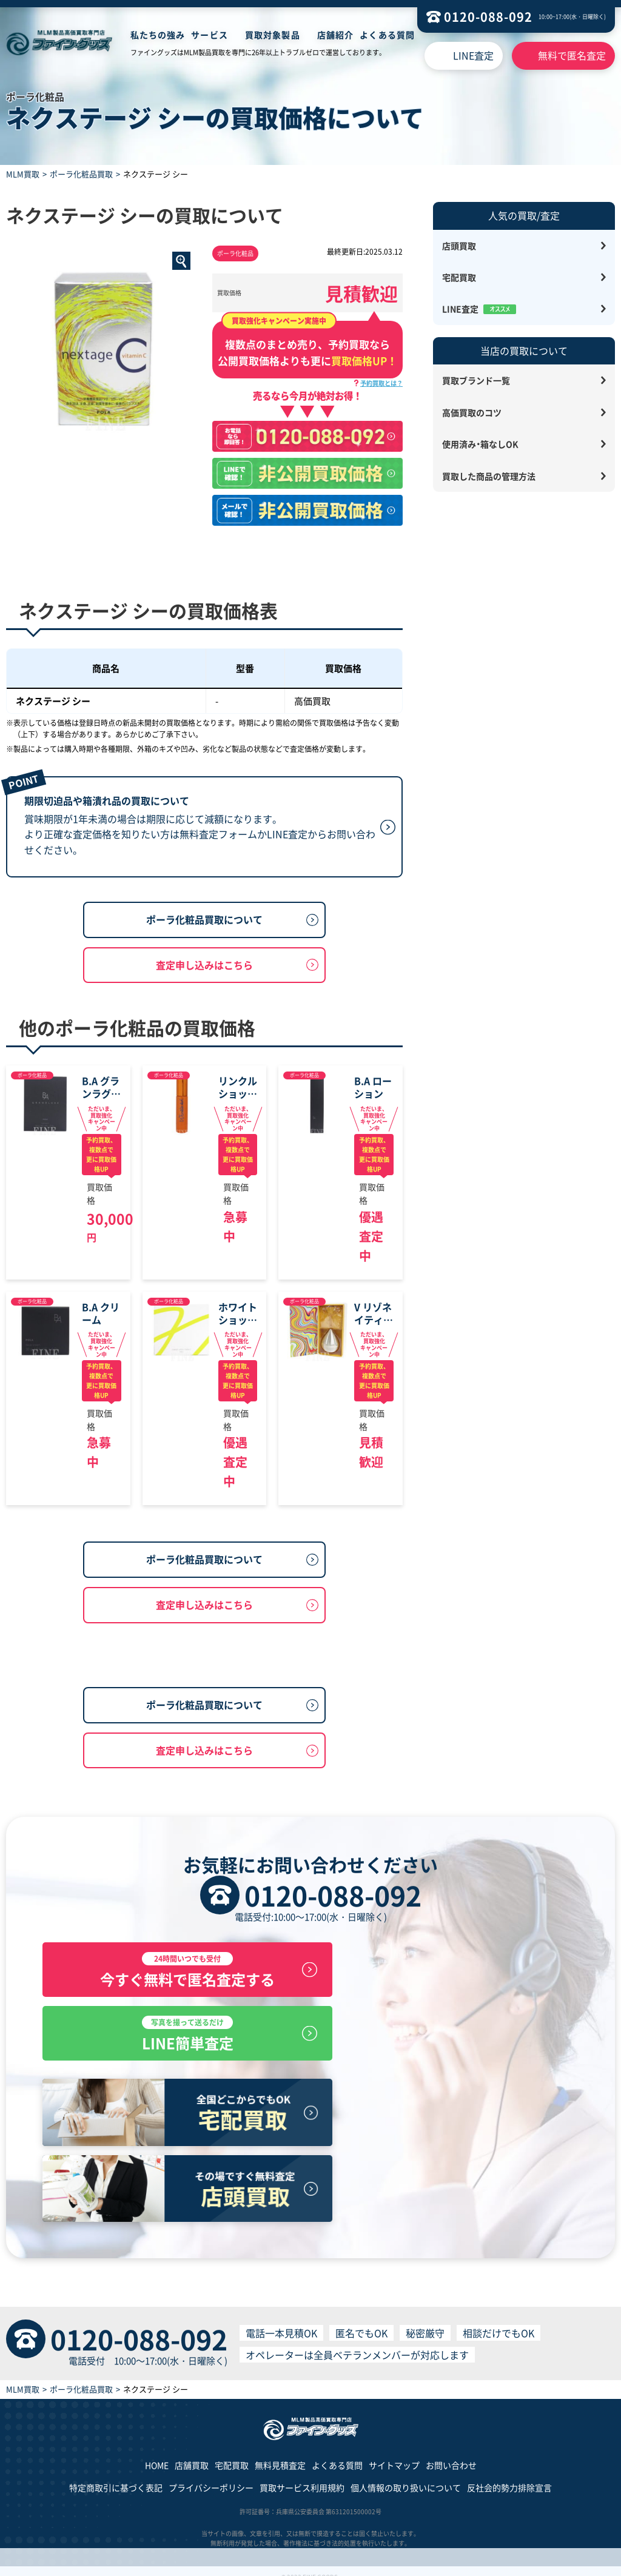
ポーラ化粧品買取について (204, 985)
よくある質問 (387, 35)
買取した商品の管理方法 (488, 476)
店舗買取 (192, 2453)
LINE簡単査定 (449, 2105)
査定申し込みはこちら (204, 1029)
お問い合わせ (451, 2453)
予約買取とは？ (381, 382)
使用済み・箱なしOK (480, 444)
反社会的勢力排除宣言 (509, 2476)
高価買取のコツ (472, 412)
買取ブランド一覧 (476, 380)
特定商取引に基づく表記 (116, 2476)
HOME (157, 2453)
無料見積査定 (280, 2453)
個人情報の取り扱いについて (406, 2476)
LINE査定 (473, 55)
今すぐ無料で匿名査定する (172, 2105)
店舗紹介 (335, 35)
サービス (209, 35)
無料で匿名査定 (572, 55)
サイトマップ (394, 2453)
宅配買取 (459, 277)
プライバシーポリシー (211, 2476)
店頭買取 (459, 246)
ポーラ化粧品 (235, 253)
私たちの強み (158, 35)
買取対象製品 (272, 35)
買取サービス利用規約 (302, 2476)
